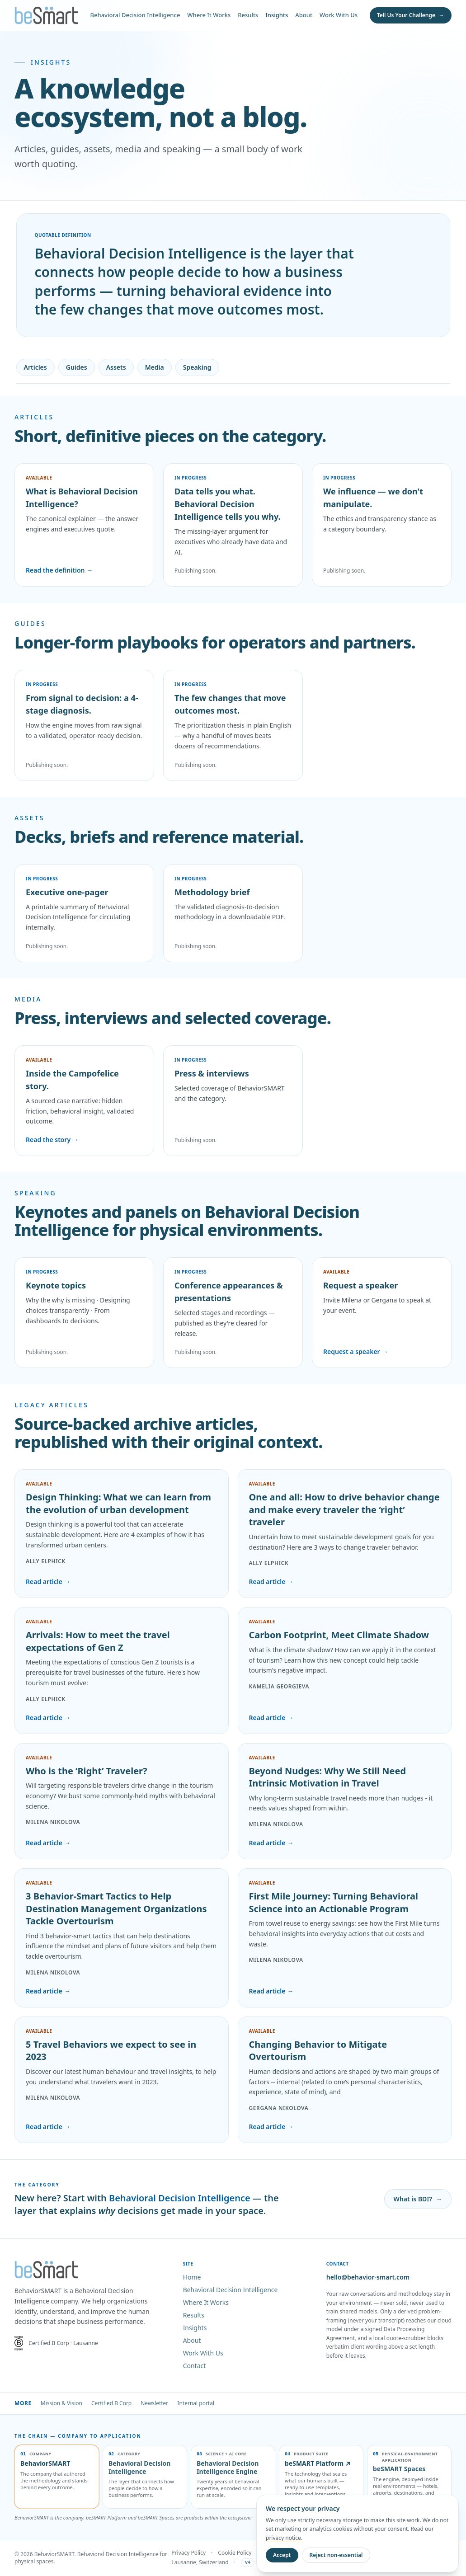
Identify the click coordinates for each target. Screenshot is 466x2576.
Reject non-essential (336, 2555)
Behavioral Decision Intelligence (135, 15)
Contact (194, 2365)
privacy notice (283, 2538)
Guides (76, 367)
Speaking (197, 367)
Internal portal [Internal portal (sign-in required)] (195, 2403)
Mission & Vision (61, 2403)
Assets (116, 367)
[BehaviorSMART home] (46, 15)
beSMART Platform (317, 2463)
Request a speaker (355, 1351)
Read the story (52, 1139)
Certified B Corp (111, 2403)
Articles (35, 367)
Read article (48, 1581)
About (303, 15)
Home (192, 2277)
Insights (276, 15)
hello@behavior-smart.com (368, 2277)
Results (248, 15)
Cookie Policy (234, 2553)
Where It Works (209, 15)
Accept (282, 2555)
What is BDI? (418, 2199)
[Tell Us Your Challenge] (411, 15)
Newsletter (154, 2403)
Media (154, 367)
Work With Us (339, 15)
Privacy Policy (188, 2553)
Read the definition (59, 570)
